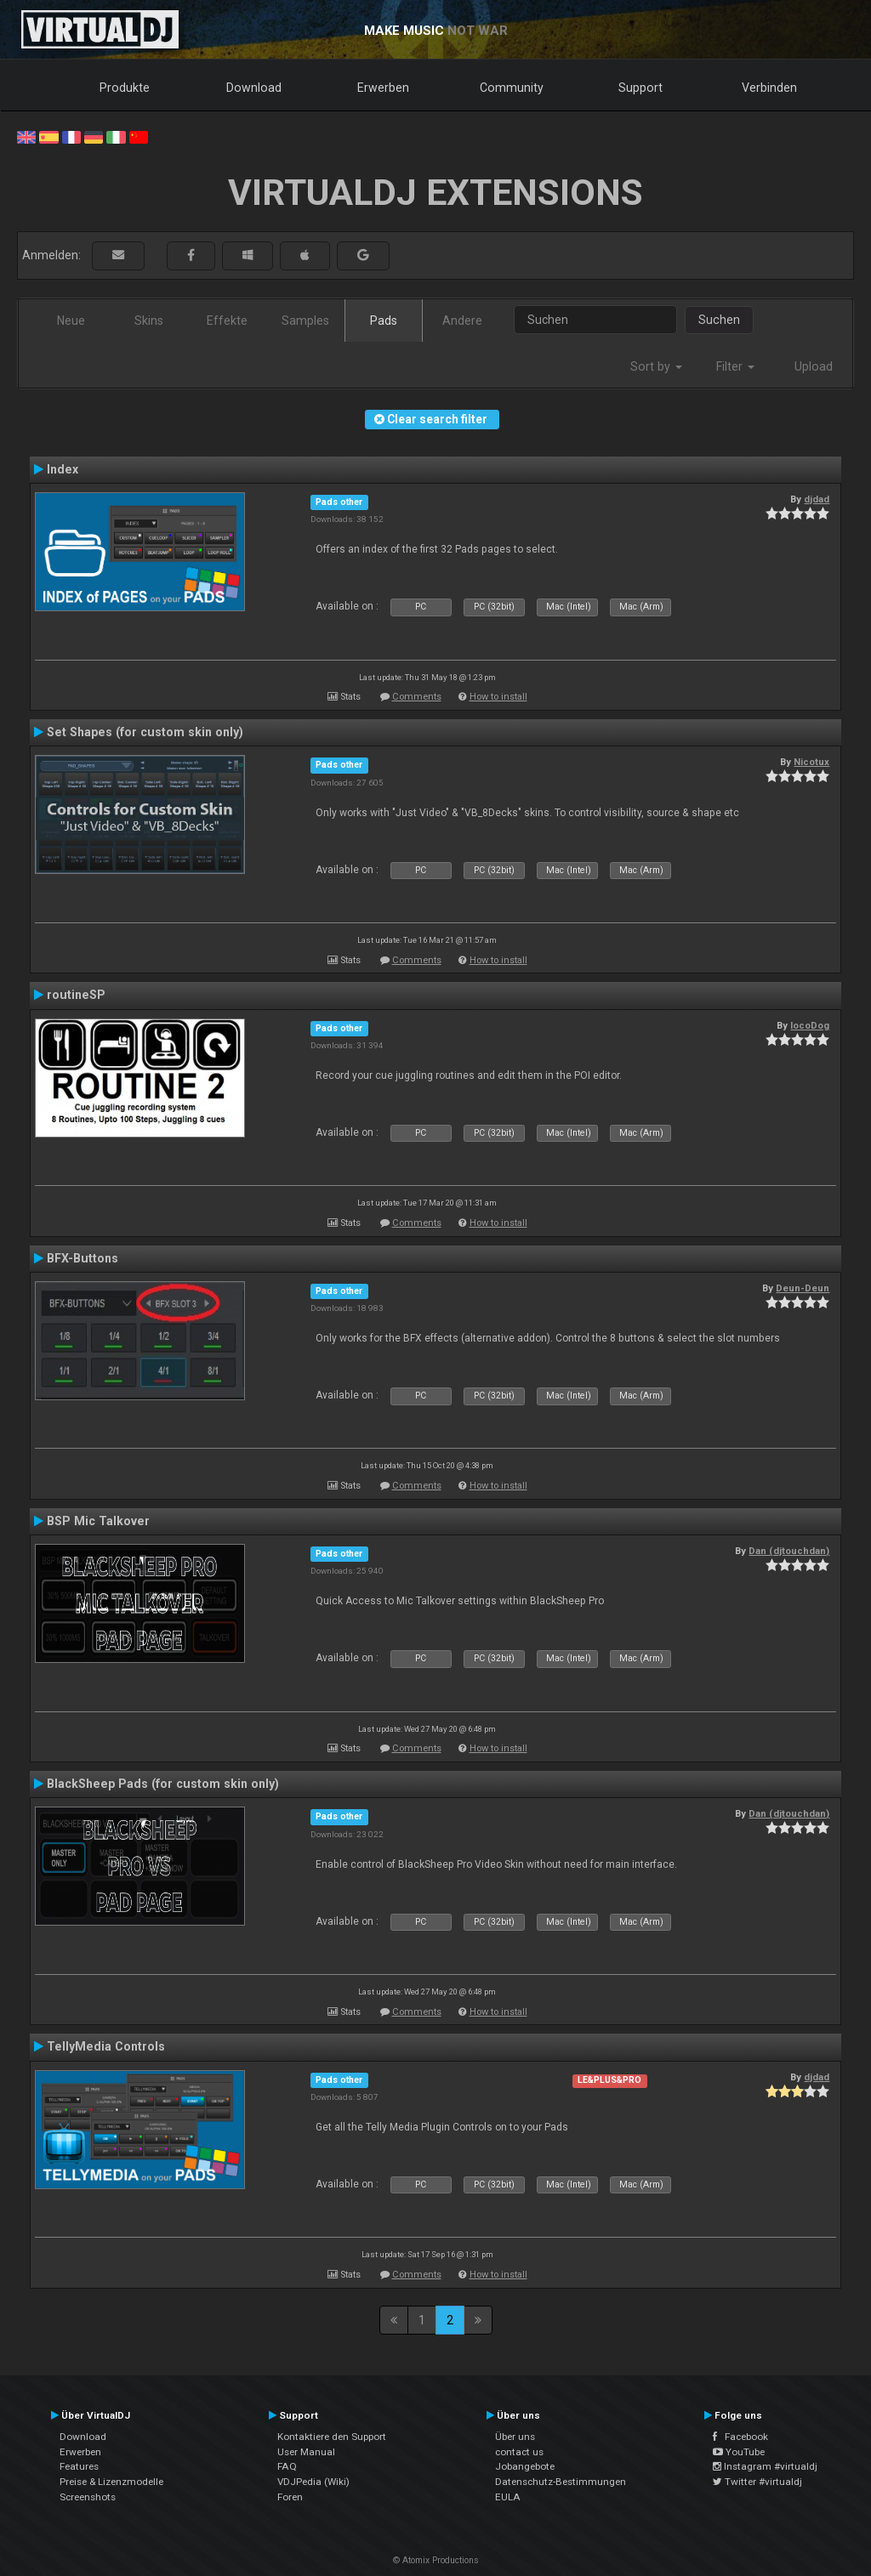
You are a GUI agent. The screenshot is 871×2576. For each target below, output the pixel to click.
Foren (290, 2497)
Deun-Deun (802, 1288)
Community (512, 87)
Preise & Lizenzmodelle (111, 2482)
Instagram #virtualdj (765, 2466)
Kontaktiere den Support (331, 2437)
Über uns (515, 2437)
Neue (71, 320)
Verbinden (769, 87)
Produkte (125, 87)
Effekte (227, 320)
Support (640, 87)
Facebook (740, 2437)
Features (79, 2466)
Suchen (719, 319)
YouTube (739, 2452)
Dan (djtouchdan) (789, 1551)
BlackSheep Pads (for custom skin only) (163, 1783)
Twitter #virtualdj (757, 2482)
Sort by (656, 366)
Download (254, 87)
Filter (735, 366)
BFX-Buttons (82, 1258)
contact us (519, 2452)
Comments (416, 696)
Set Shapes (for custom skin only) (145, 732)
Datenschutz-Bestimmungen (560, 2482)
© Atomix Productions (436, 2560)
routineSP (76, 994)
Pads (383, 320)
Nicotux (811, 762)
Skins (148, 320)
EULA (508, 2497)
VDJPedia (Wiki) (313, 2482)
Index (62, 469)
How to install (498, 696)
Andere (462, 320)
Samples (305, 320)
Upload (813, 366)
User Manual (306, 2452)
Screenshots (88, 2497)
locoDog (809, 1025)
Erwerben (383, 87)
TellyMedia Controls (106, 2046)
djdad (816, 499)
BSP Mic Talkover (98, 1521)
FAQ (287, 2466)
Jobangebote (525, 2466)
